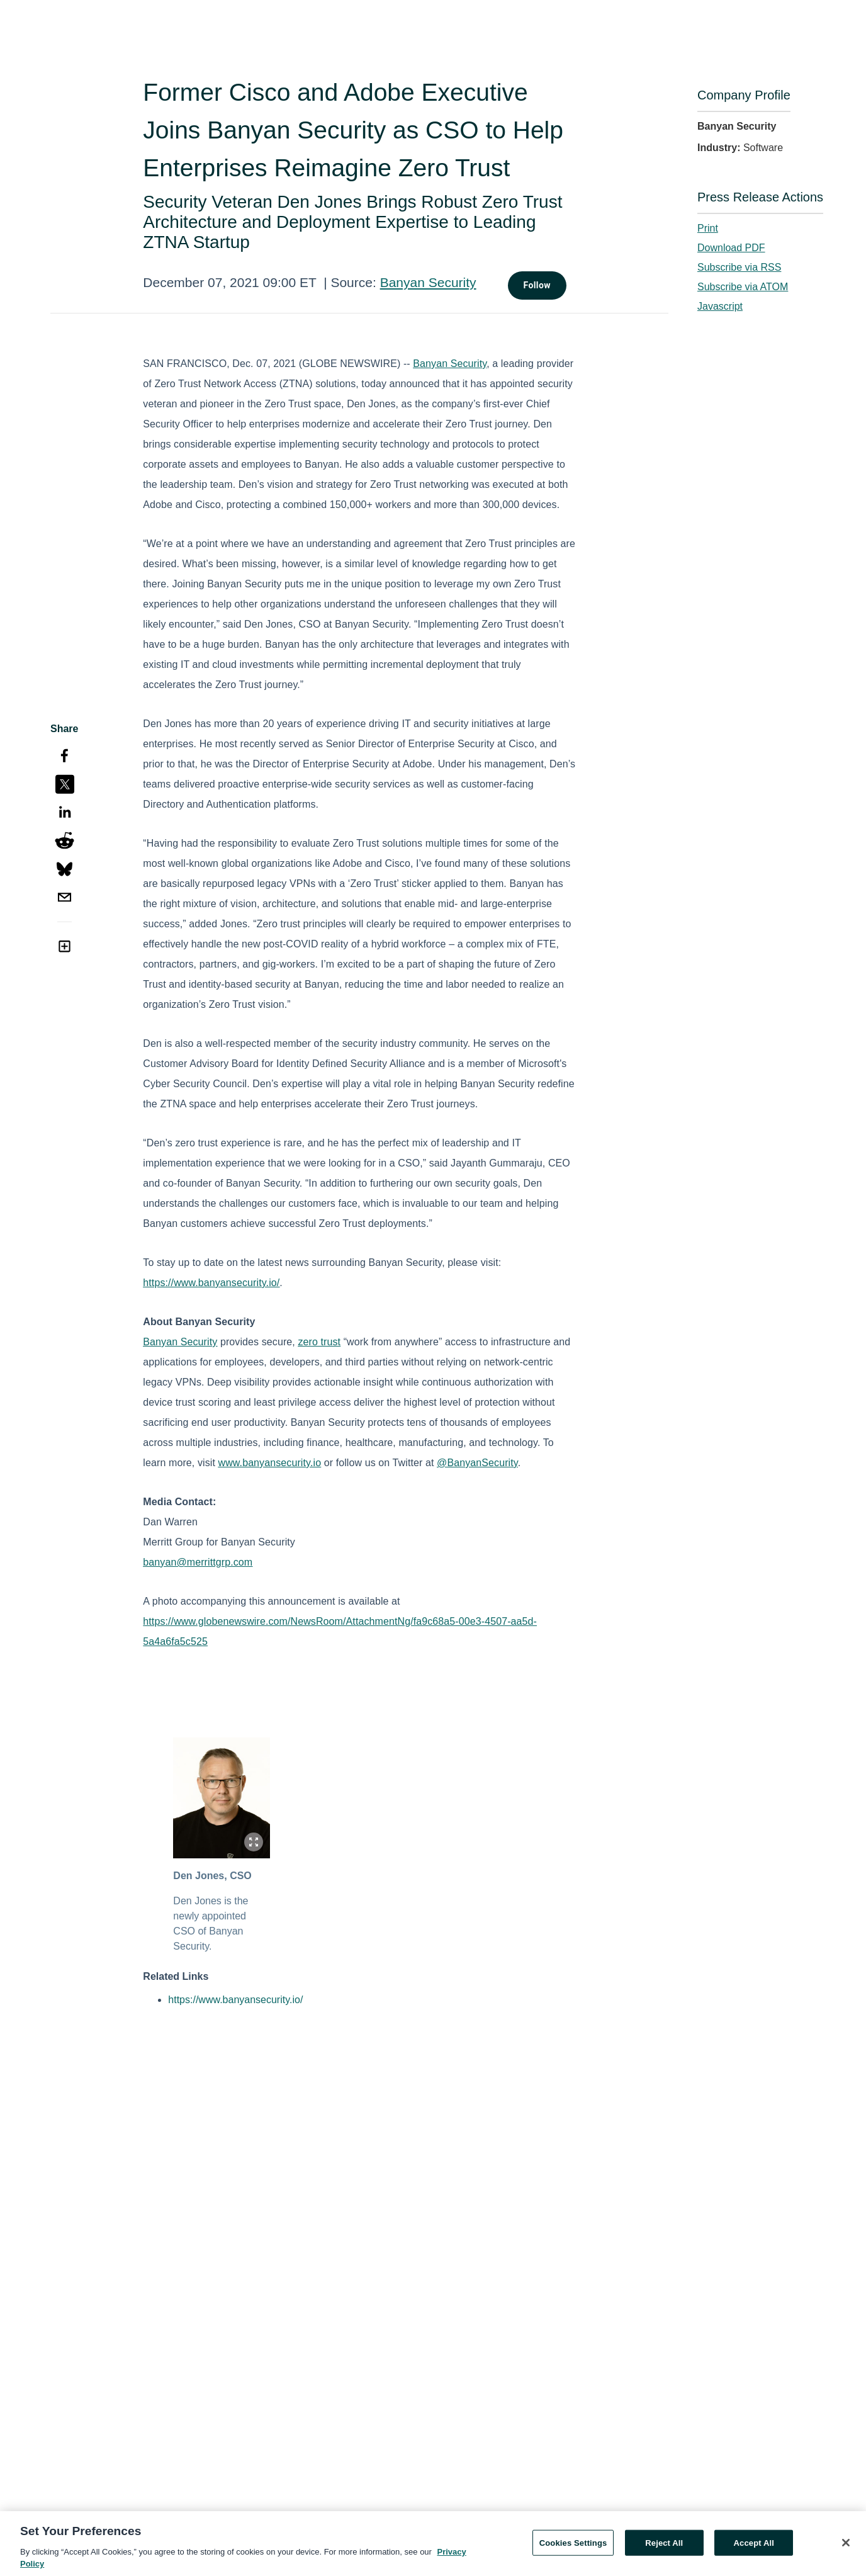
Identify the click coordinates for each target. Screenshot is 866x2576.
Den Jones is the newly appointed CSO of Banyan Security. (210, 1923)
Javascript (720, 306)
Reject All (664, 2547)
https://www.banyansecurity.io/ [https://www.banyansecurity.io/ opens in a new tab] (235, 1999)
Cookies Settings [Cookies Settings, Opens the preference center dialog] (573, 2547)
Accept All (754, 2547)
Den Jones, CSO (212, 1875)
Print (707, 228)
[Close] (846, 2547)
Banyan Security (428, 282)
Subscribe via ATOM (742, 286)
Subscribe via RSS (739, 267)
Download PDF (731, 247)
